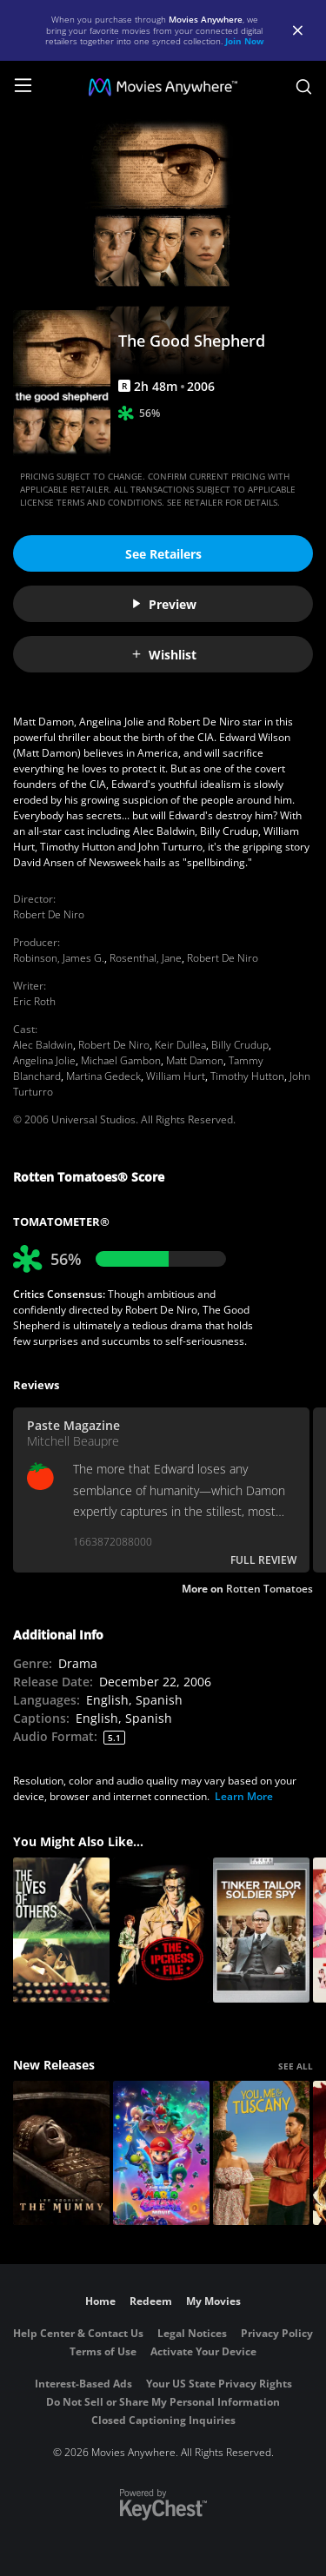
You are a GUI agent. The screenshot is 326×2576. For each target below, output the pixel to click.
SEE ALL (295, 2066)
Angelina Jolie (44, 1060)
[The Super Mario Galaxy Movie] (161, 2153)
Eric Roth (34, 1001)
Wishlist (163, 654)
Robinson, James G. (58, 957)
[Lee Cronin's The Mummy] (61, 2153)
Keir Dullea (180, 1044)
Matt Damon (194, 1060)
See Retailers (163, 554)
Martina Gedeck (103, 1076)
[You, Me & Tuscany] (261, 2153)
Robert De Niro (48, 914)
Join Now (244, 41)
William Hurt (175, 1076)
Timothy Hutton (247, 1076)
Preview (163, 604)
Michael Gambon (121, 1060)
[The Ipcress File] (161, 1930)
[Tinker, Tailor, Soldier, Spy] (261, 1930)
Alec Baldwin (43, 1044)
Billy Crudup (240, 1044)
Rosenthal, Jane (146, 957)
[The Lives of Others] (61, 1930)
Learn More (244, 1796)
